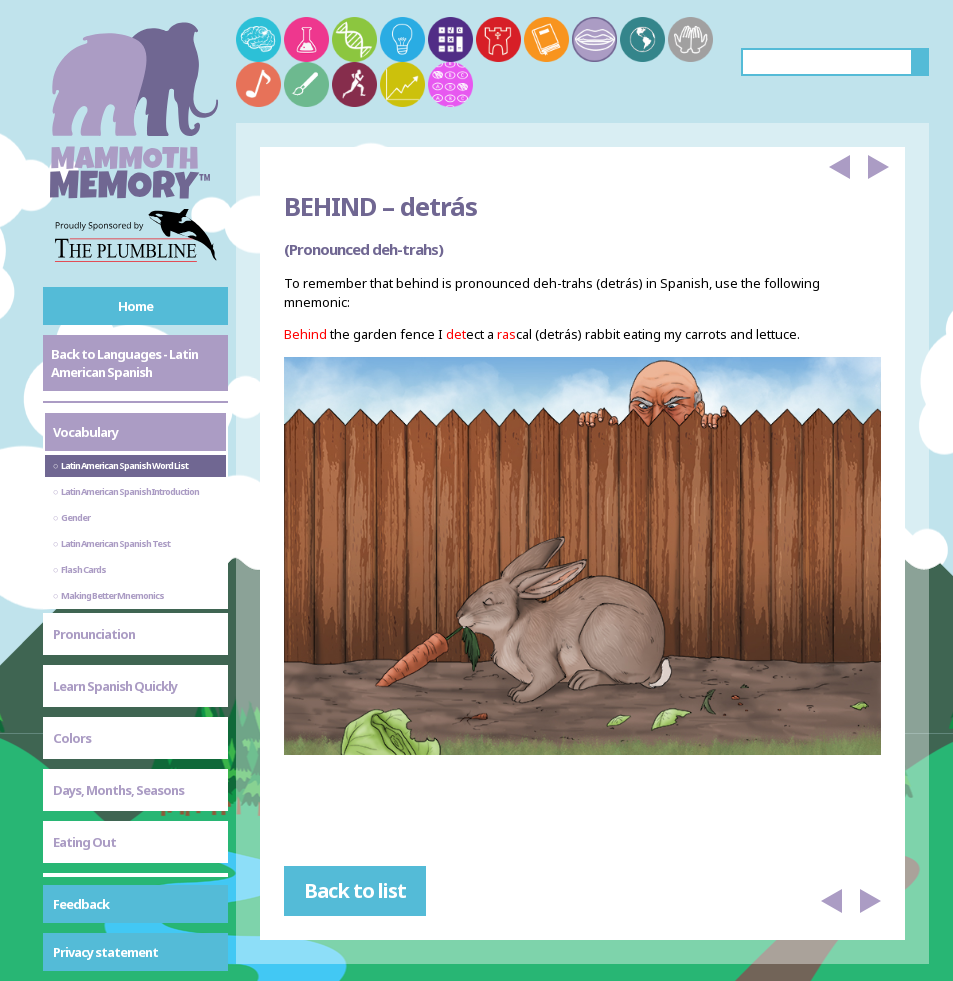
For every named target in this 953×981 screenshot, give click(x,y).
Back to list (355, 890)
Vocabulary (85, 432)
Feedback (81, 904)
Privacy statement (105, 952)
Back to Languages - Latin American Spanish (124, 363)
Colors (72, 738)
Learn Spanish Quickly (115, 686)
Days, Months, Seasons (118, 790)
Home (135, 306)
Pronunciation (94, 634)
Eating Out (84, 842)
